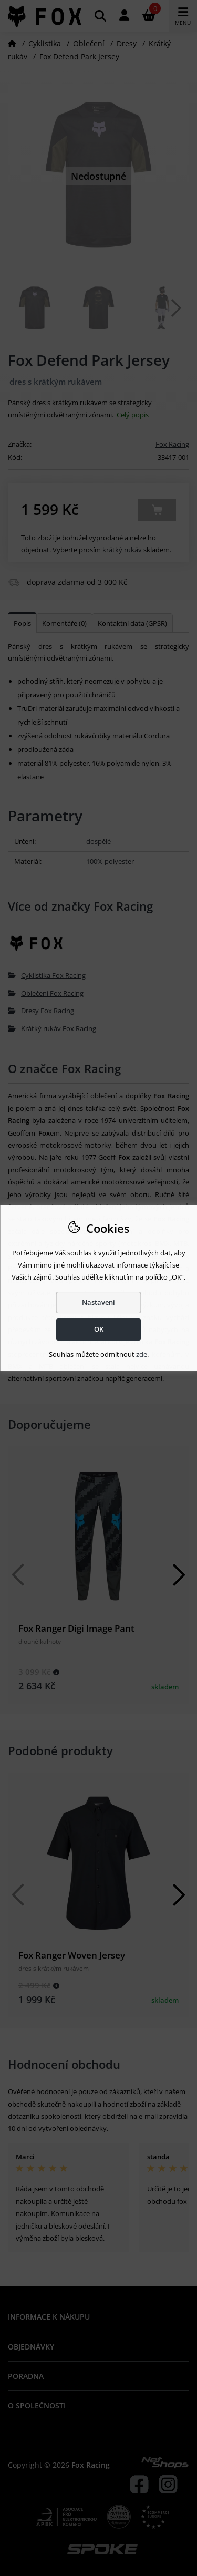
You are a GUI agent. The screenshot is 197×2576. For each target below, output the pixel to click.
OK (98, 1329)
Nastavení (98, 1302)
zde (141, 1354)
